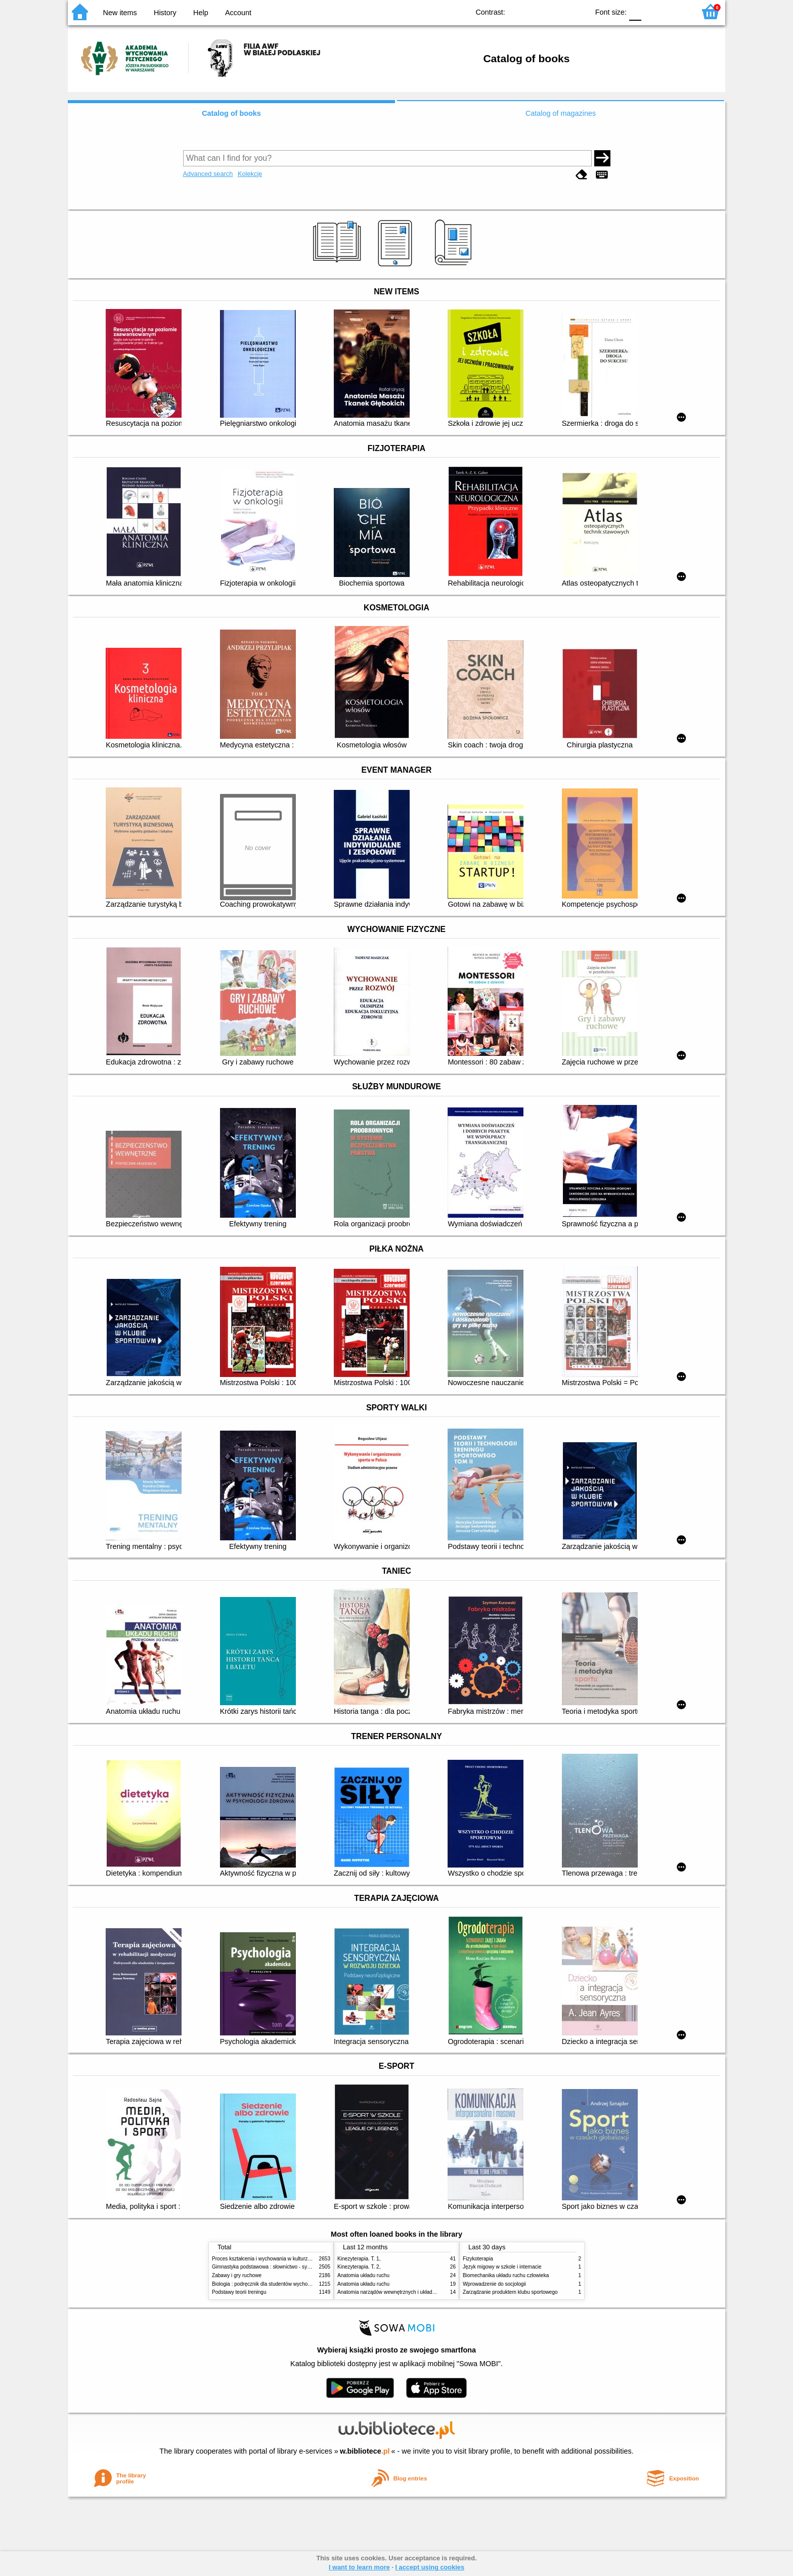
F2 (676, 11)
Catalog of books (231, 113)
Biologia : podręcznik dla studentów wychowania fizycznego (279, 2284)
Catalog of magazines (560, 113)
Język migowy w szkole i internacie (502, 2267)
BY (577, 11)
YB (557, 11)
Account (238, 13)
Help (200, 13)
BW (537, 11)
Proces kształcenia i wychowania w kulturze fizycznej (271, 2258)
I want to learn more (359, 2567)
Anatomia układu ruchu (363, 2275)
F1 (652, 11)
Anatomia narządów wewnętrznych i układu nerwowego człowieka (411, 2292)
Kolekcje (250, 173)
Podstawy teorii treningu (239, 2292)
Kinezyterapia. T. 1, (359, 2258)
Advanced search (208, 173)
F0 (635, 11)
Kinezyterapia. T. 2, (359, 2267)
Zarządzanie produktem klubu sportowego (510, 2292)
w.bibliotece (365, 2451)
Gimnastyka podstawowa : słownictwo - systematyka (271, 2267)
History (165, 13)
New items (120, 13)
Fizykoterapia (478, 2258)
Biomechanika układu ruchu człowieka (506, 2275)
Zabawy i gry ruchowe (236, 2275)
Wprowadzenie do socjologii (494, 2284)
